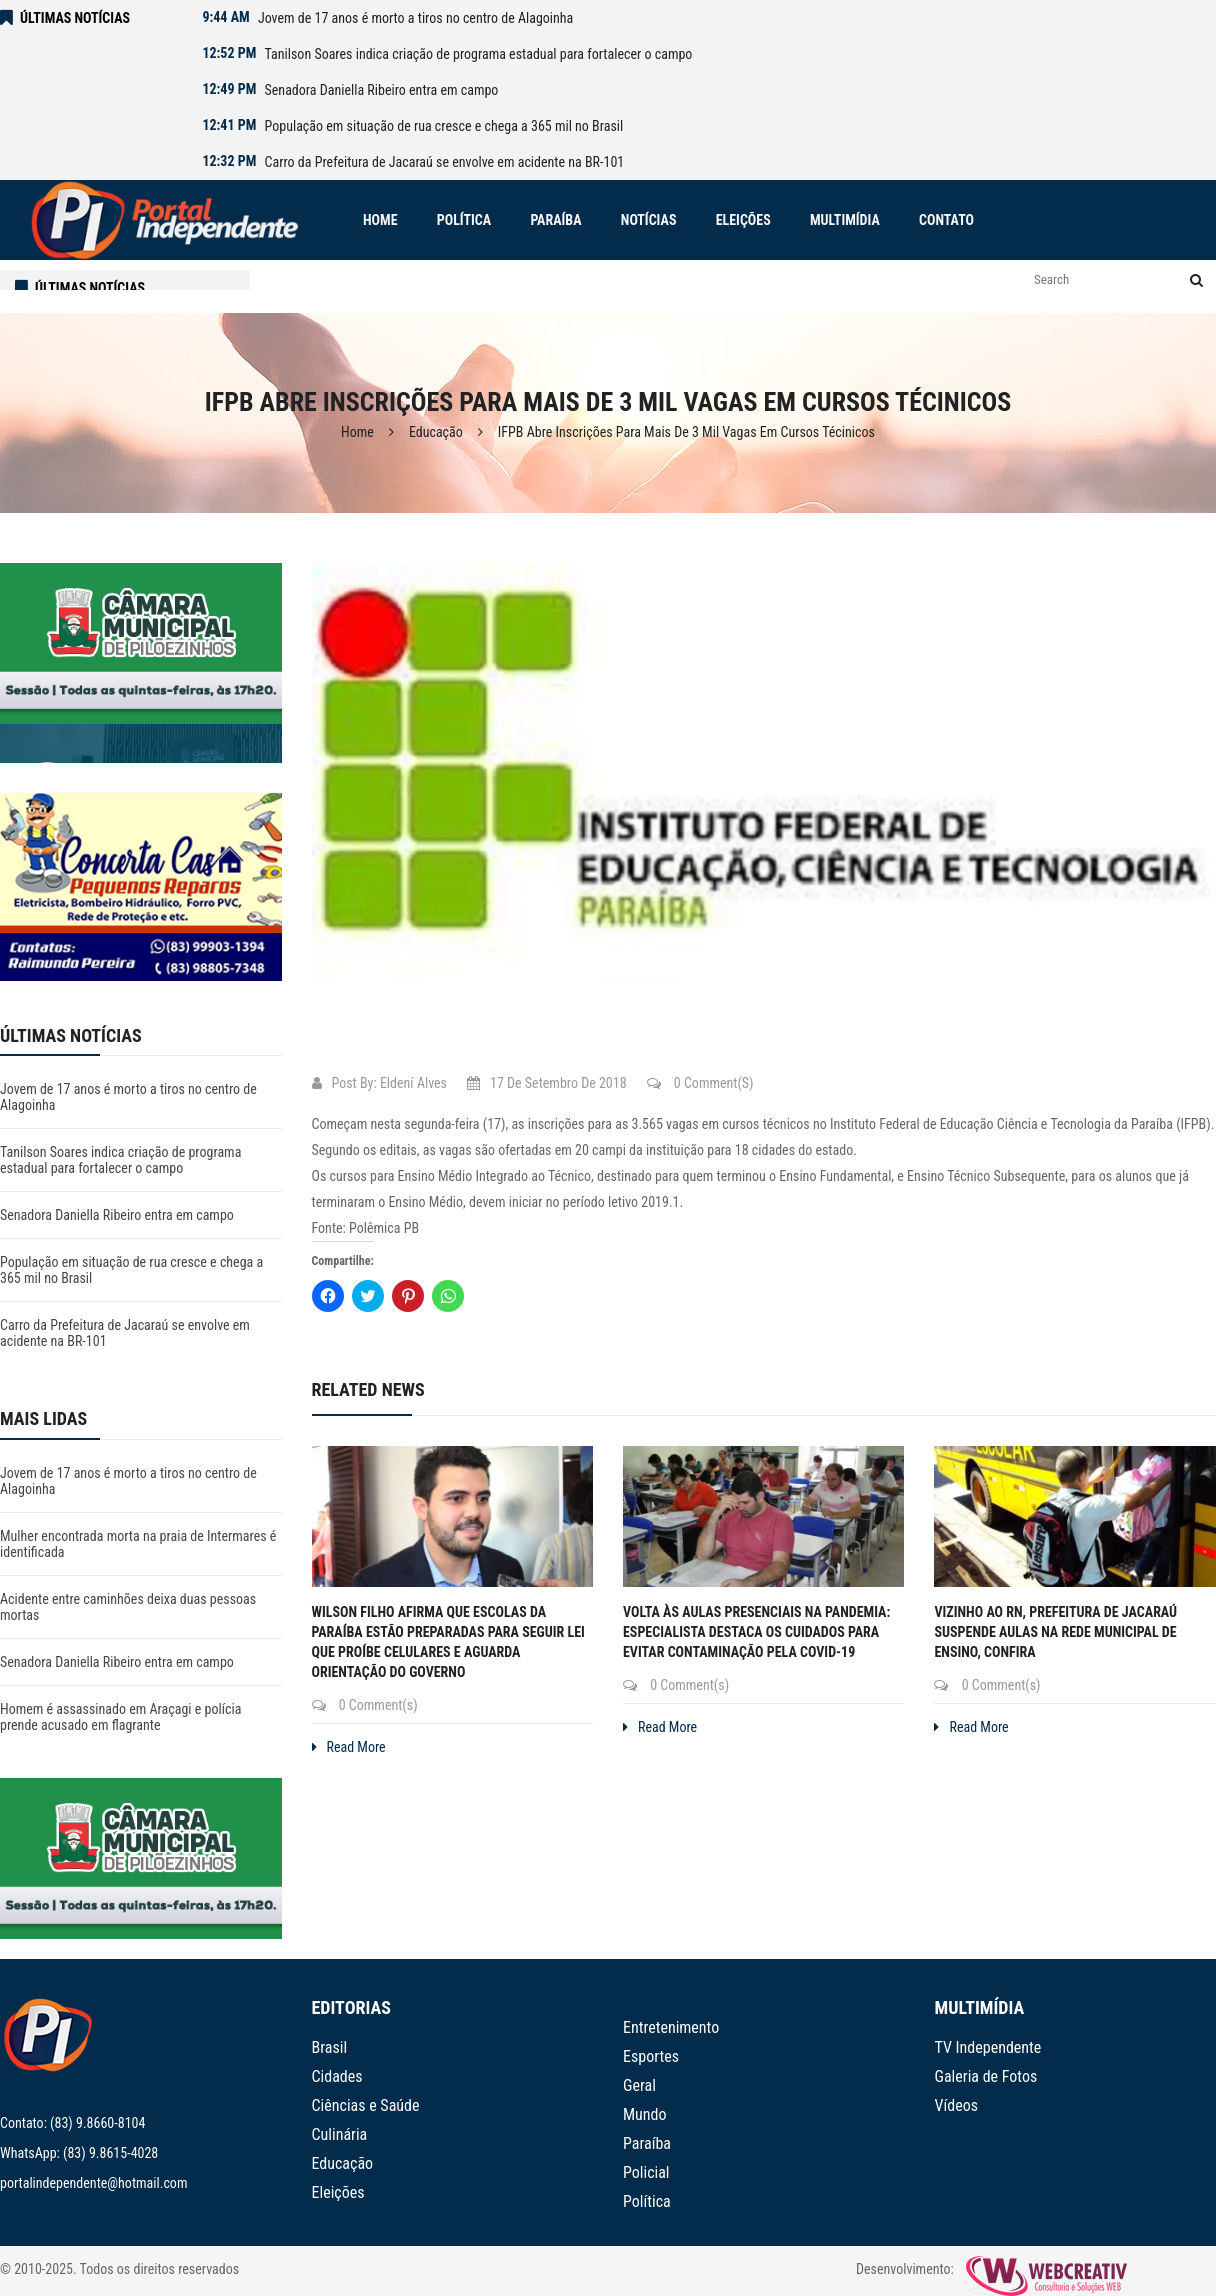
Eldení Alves (413, 1083)
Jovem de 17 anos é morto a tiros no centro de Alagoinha (415, 18)
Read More (349, 1747)
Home (357, 432)
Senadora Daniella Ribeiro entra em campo (382, 90)
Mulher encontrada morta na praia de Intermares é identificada (138, 1544)
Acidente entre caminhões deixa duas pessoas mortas (128, 1607)
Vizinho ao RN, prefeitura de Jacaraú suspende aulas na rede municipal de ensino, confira (1055, 1632)
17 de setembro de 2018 (547, 1083)
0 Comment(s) (700, 1083)
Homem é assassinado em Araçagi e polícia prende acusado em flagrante (120, 1717)
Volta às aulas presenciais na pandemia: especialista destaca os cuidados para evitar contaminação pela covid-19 (756, 1632)
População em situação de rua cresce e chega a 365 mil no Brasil (444, 126)
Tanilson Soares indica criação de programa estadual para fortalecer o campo (479, 54)
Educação (436, 432)
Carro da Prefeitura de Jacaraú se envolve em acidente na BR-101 (445, 162)
